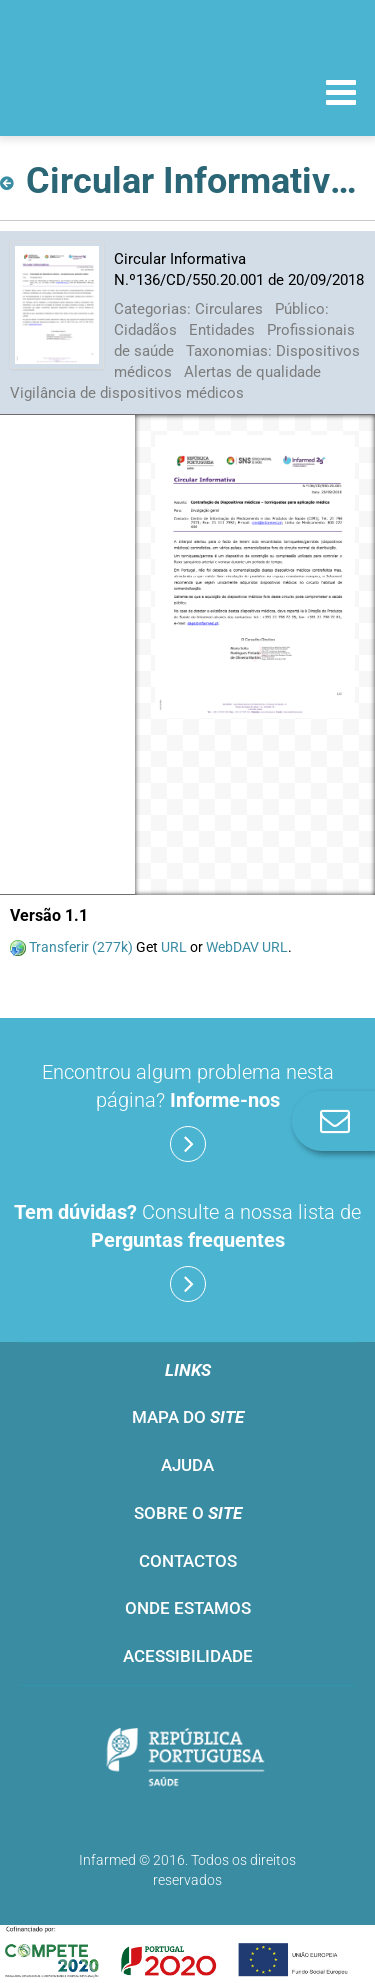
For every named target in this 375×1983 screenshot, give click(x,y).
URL (174, 947)
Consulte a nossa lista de (187, 1251)
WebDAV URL (247, 947)
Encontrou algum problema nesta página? (188, 1111)
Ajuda (187, 1465)
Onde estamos (188, 1608)
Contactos (188, 1561)
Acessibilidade (188, 1656)
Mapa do (188, 1417)
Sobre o (188, 1513)
